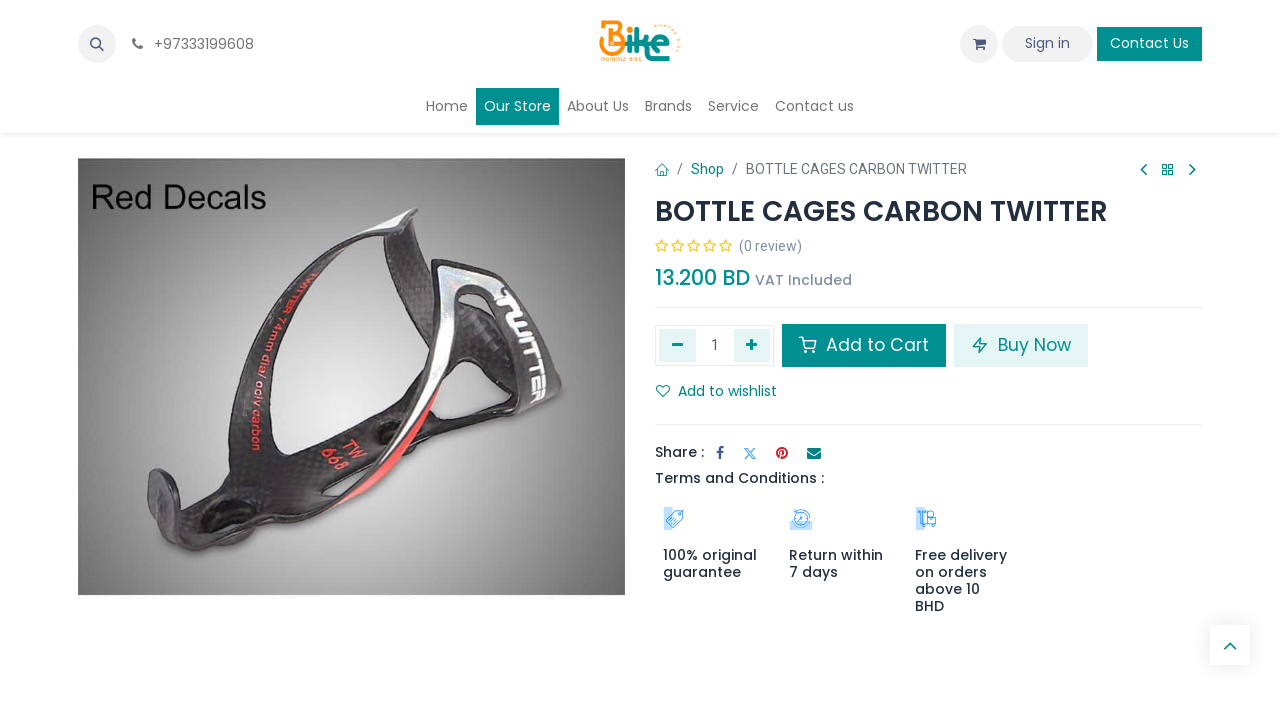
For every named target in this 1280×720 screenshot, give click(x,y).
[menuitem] (447, 106)
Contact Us (1149, 43)
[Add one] (752, 345)
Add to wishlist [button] (716, 391)
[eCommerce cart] (979, 44)
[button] (97, 44)
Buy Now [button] (1021, 345)
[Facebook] (720, 453)
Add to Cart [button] (864, 345)
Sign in (1047, 43)
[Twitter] (750, 453)
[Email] (814, 453)
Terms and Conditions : (739, 478)
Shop (707, 169)
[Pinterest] (782, 453)
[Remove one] (677, 345)
